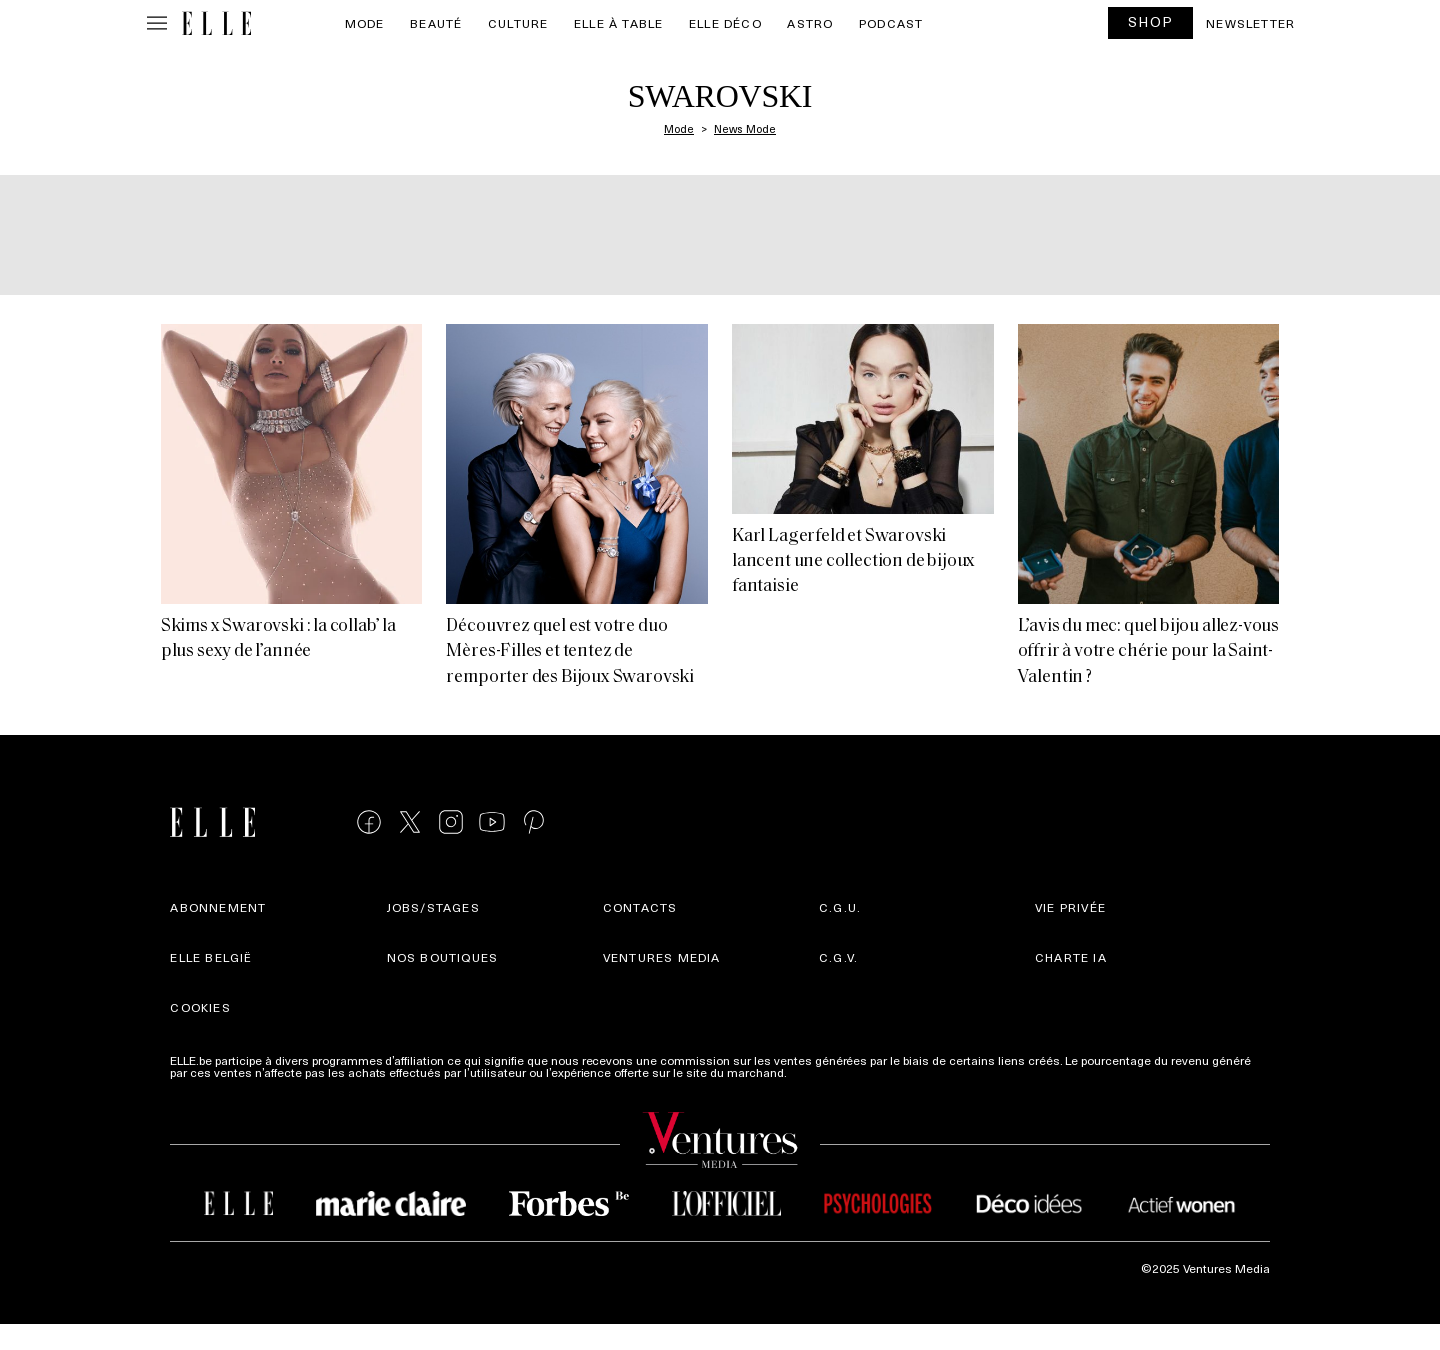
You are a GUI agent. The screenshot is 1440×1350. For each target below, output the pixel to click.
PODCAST (891, 23)
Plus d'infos (822, 1072)
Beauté (436, 23)
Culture (518, 23)
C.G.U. (840, 907)
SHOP (1151, 21)
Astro (810, 23)
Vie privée (1070, 907)
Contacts (640, 907)
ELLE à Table (618, 23)
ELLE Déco (725, 23)
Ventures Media (662, 957)
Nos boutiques (443, 957)
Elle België (211, 957)
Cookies (200, 1007)
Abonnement (218, 907)
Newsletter (1250, 23)
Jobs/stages (433, 907)
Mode (365, 23)
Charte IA (1071, 957)
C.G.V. (838, 957)
